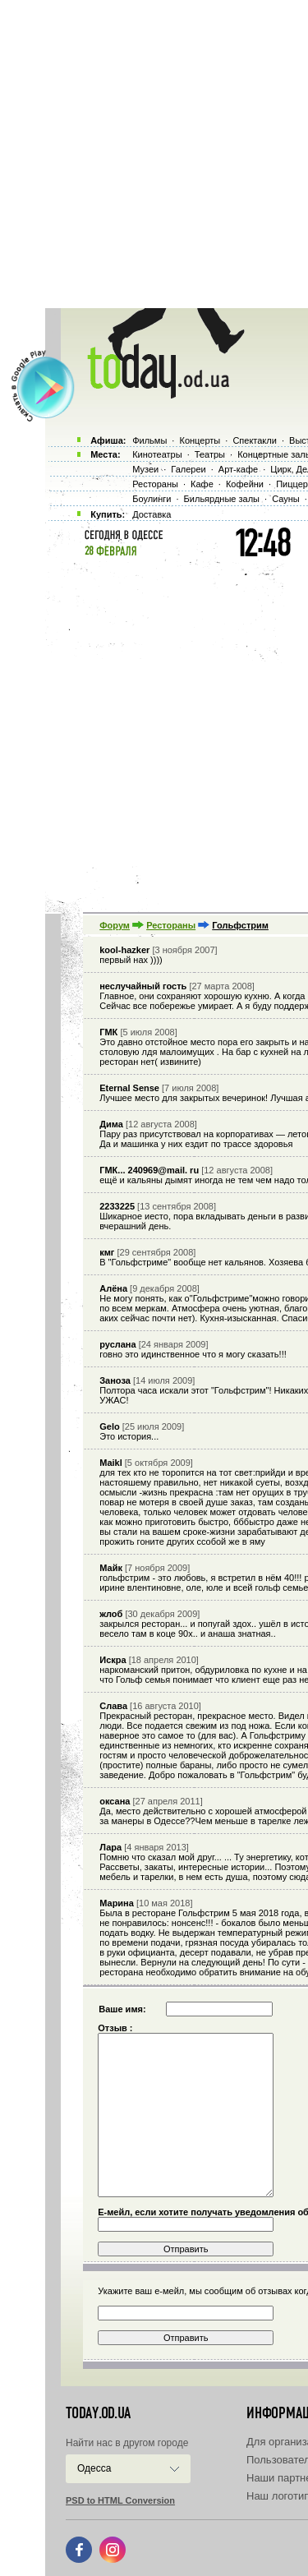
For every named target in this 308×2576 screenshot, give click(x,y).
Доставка (151, 514)
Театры (210, 454)
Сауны (286, 499)
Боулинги (151, 499)
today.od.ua (98, 2413)
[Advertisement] (154, 154)
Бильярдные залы (222, 499)
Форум (114, 925)
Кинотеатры (157, 454)
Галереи (188, 469)
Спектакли (254, 440)
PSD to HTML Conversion (120, 2500)
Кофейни (245, 484)
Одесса (94, 2468)
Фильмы (149, 440)
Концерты (199, 440)
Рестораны (170, 925)
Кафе (202, 484)
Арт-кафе (238, 469)
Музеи (145, 469)
